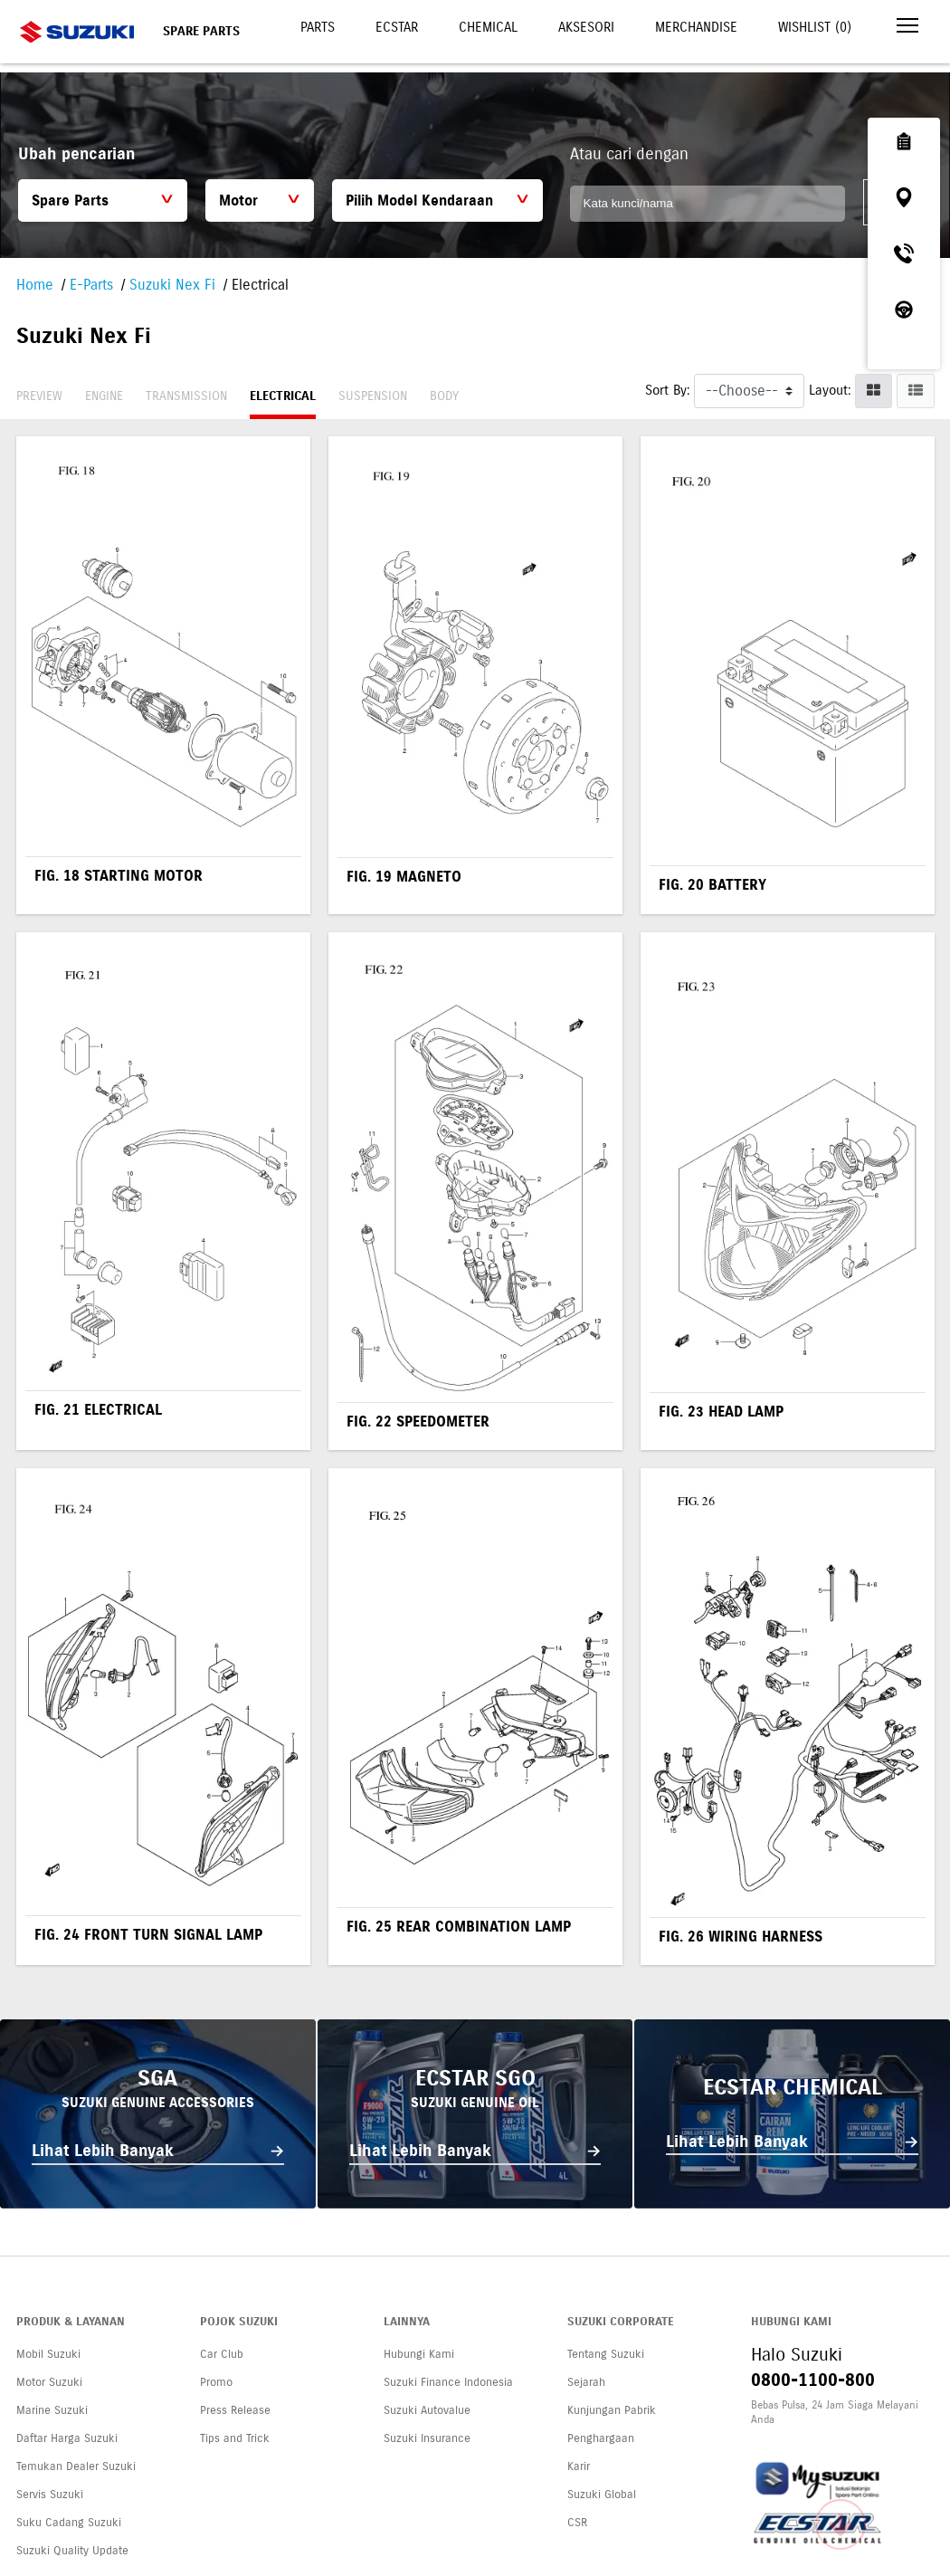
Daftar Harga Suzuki (67, 2438)
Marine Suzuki (52, 2410)
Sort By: (667, 390)
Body (444, 396)
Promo (216, 2382)
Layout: (829, 390)
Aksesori (586, 27)
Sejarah (586, 2382)
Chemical (488, 27)
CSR (577, 2522)
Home (34, 284)
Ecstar (396, 27)
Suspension (372, 396)
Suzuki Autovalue (427, 2410)
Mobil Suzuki (48, 2354)
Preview (39, 396)
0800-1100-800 (813, 2380)
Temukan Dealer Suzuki (76, 2466)
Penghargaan (600, 2438)
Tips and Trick (235, 2438)
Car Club (221, 2354)
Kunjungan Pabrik (611, 2410)
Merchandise (696, 27)
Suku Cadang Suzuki (68, 2522)
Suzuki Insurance (427, 2438)
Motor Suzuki (49, 2382)
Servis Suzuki (49, 2494)
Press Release (235, 2410)
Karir (578, 2466)
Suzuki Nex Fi (172, 284)
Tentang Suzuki (605, 2354)
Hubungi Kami (419, 2354)
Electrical (283, 396)
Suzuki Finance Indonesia (448, 2382)
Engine (104, 396)
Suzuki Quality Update (72, 2550)
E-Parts (91, 284)
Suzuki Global (601, 2494)
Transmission (186, 396)
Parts (317, 27)
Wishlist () (814, 27)
